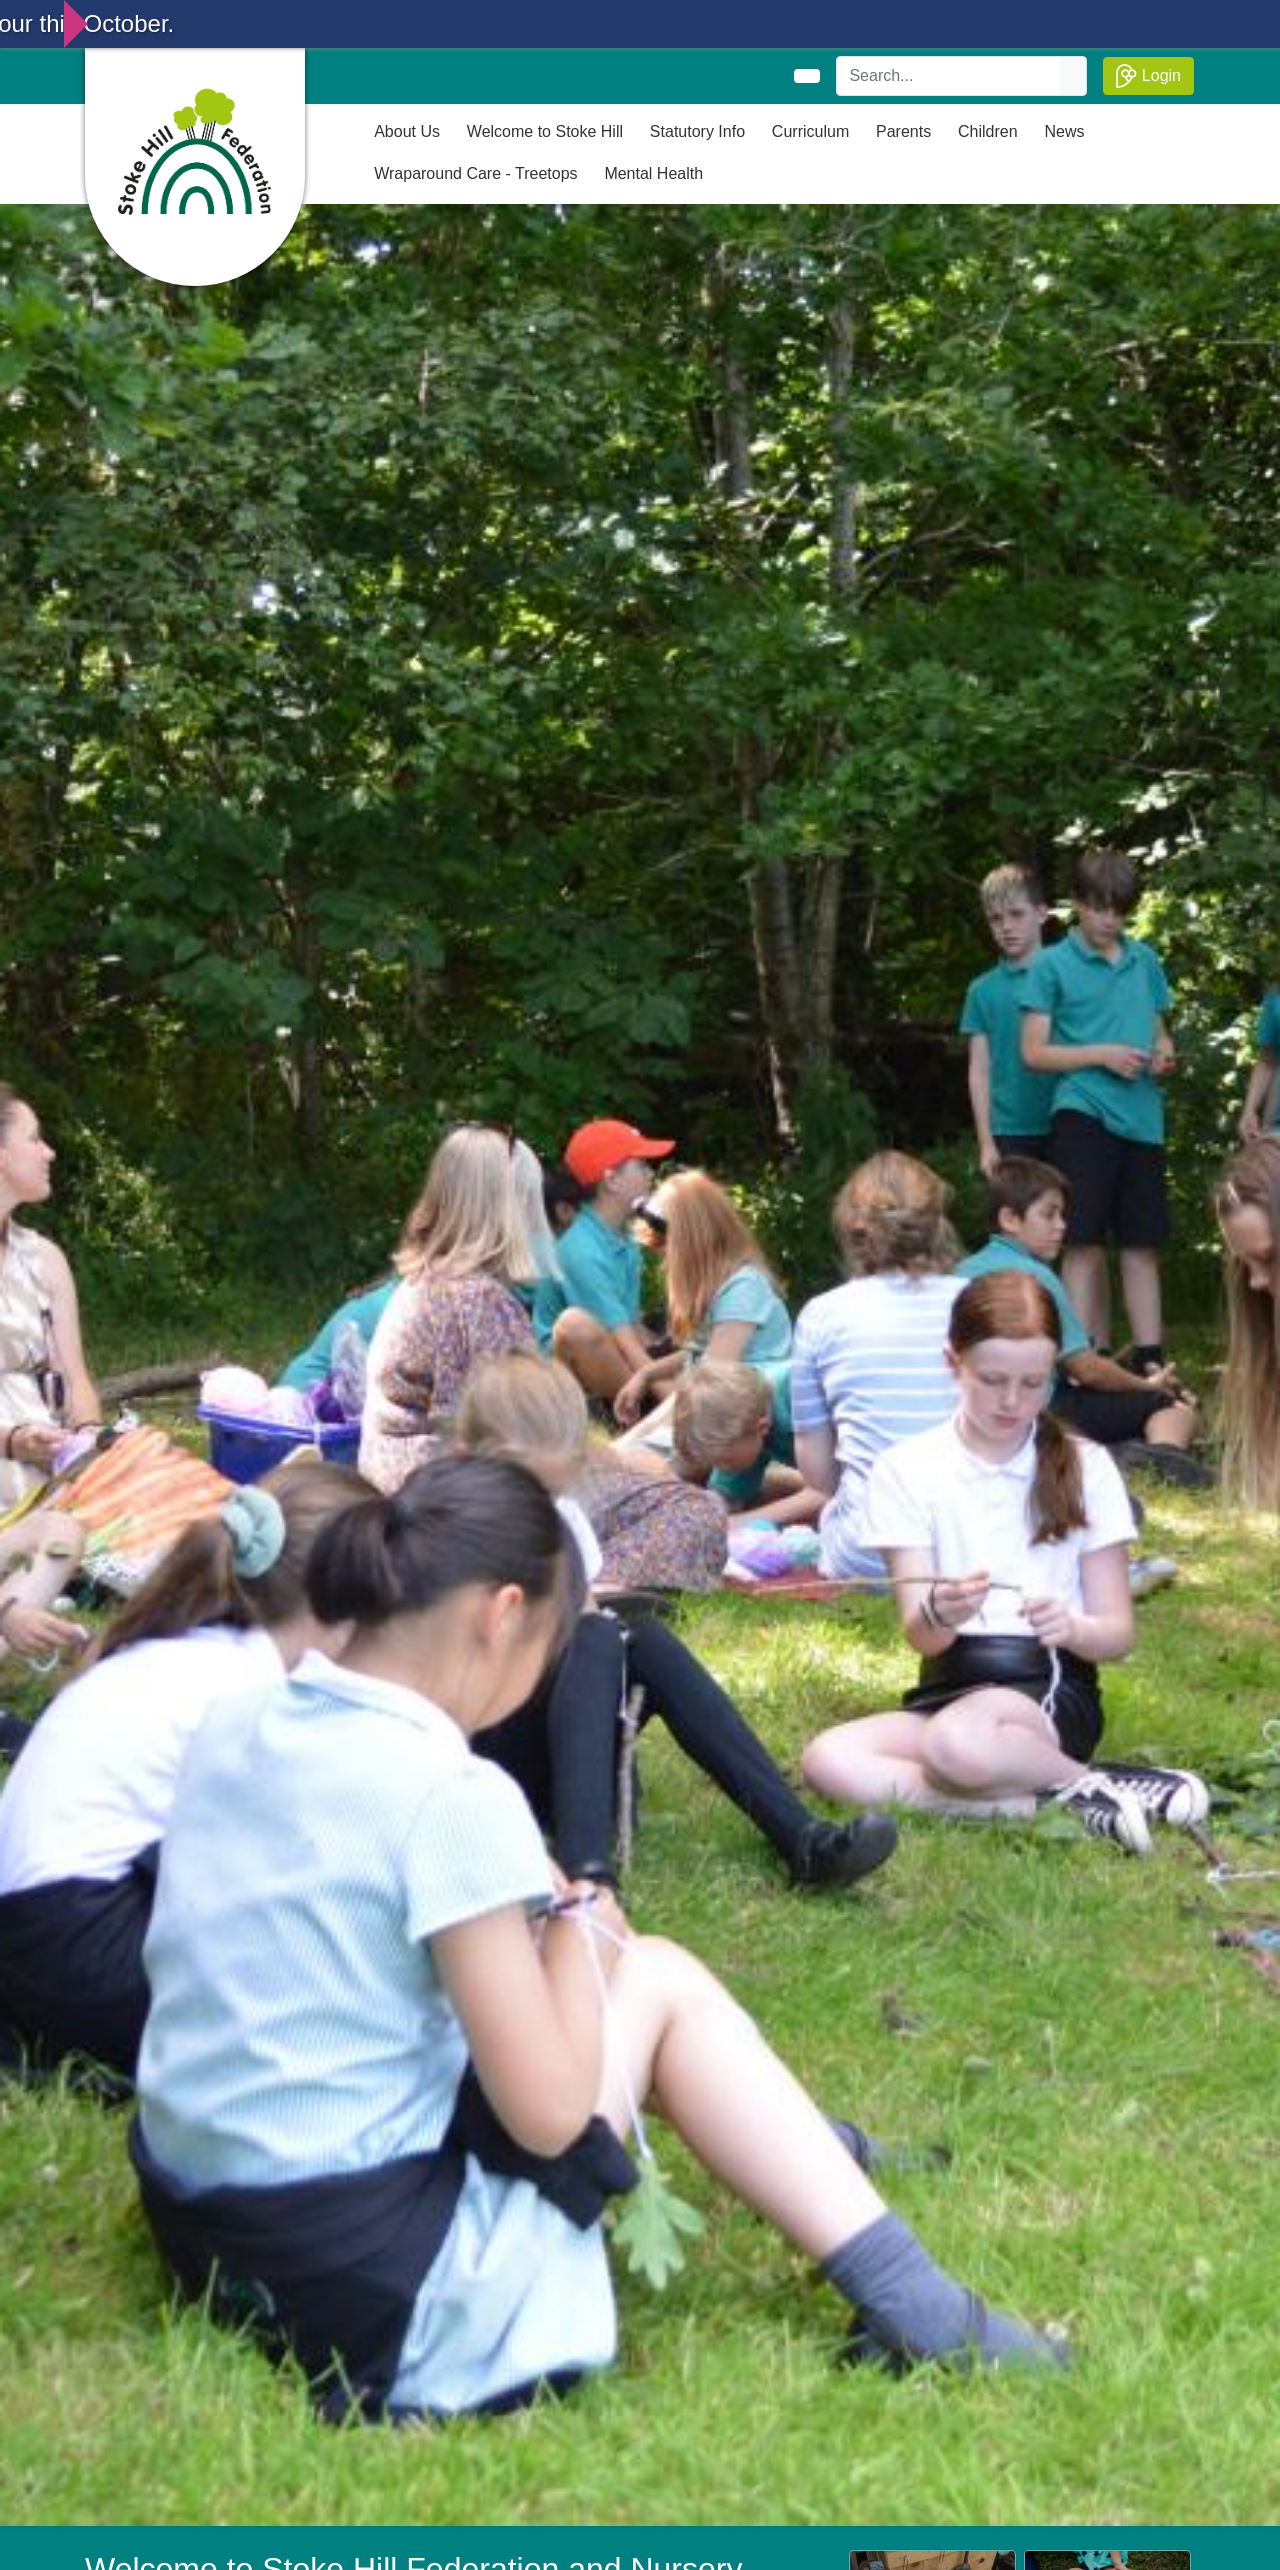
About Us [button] (407, 131)
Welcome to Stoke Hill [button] (545, 131)
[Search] (949, 76)
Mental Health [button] (653, 173)
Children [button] (988, 131)
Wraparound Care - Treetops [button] (475, 173)
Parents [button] (903, 131)
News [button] (1064, 131)
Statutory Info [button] (697, 131)
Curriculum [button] (810, 131)
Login (1148, 76)
